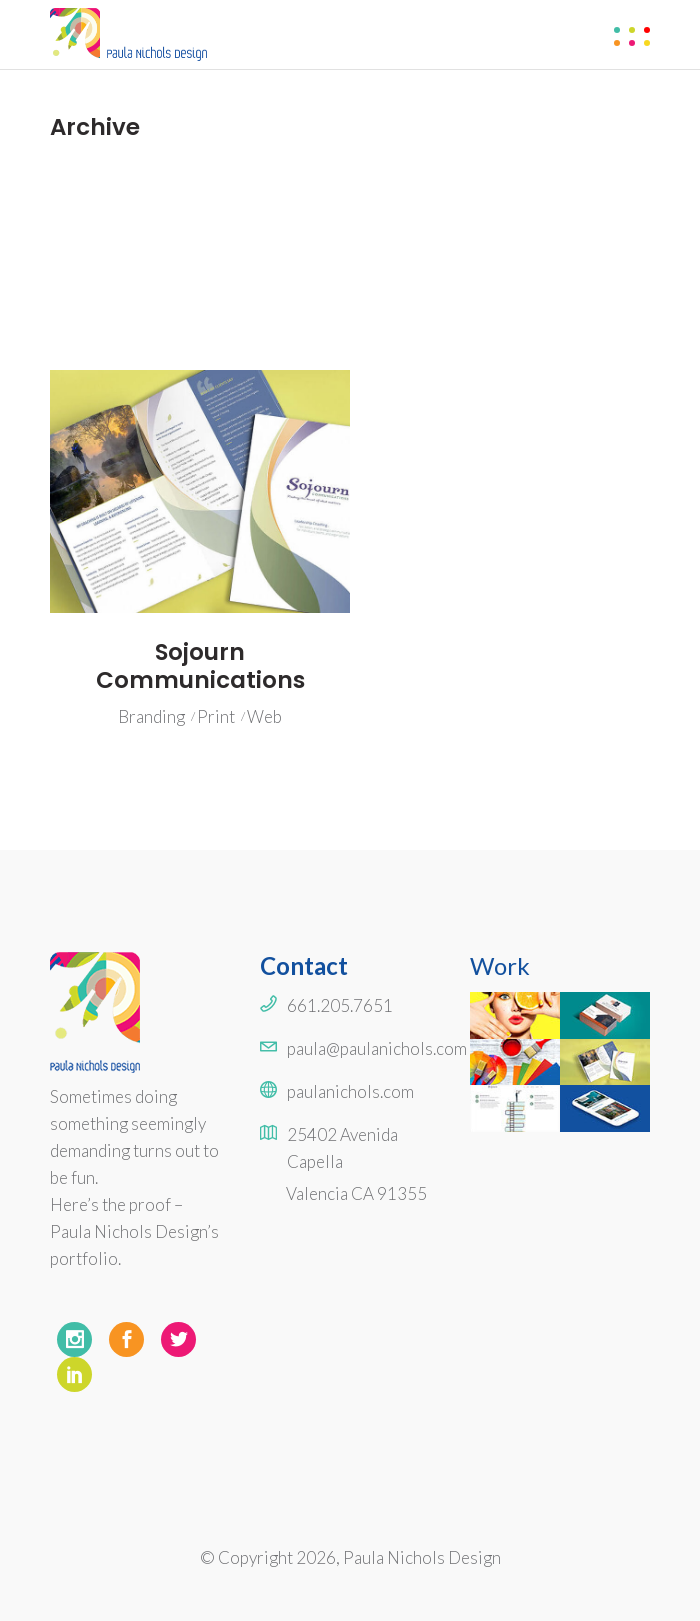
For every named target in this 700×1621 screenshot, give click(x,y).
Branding (151, 716)
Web (264, 716)
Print (216, 716)
